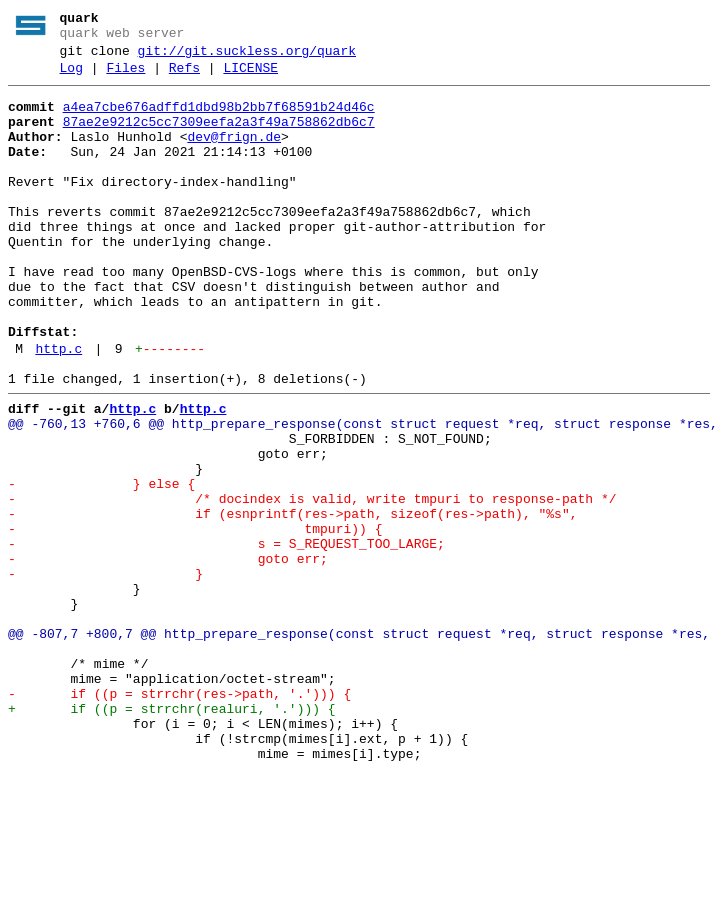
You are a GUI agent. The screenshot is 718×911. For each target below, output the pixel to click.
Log (71, 77)
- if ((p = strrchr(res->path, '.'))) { (179, 817)
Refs (184, 77)
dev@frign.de (234, 155)
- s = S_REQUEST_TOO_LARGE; (226, 637)
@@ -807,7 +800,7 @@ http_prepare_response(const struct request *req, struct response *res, (359, 745)
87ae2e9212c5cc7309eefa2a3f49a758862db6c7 (219, 137)
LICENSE (250, 77)
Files (125, 77)
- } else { (101, 565)
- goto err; (168, 655)
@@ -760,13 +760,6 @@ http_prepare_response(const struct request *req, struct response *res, (363, 493)
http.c (58, 409)
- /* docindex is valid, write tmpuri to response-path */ (312, 583)
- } (105, 673)
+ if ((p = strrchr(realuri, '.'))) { (172, 835)
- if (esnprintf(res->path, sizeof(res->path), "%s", (292, 601)
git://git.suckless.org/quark (247, 57)
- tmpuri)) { (195, 619)
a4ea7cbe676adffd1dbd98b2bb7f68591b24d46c (219, 119)
